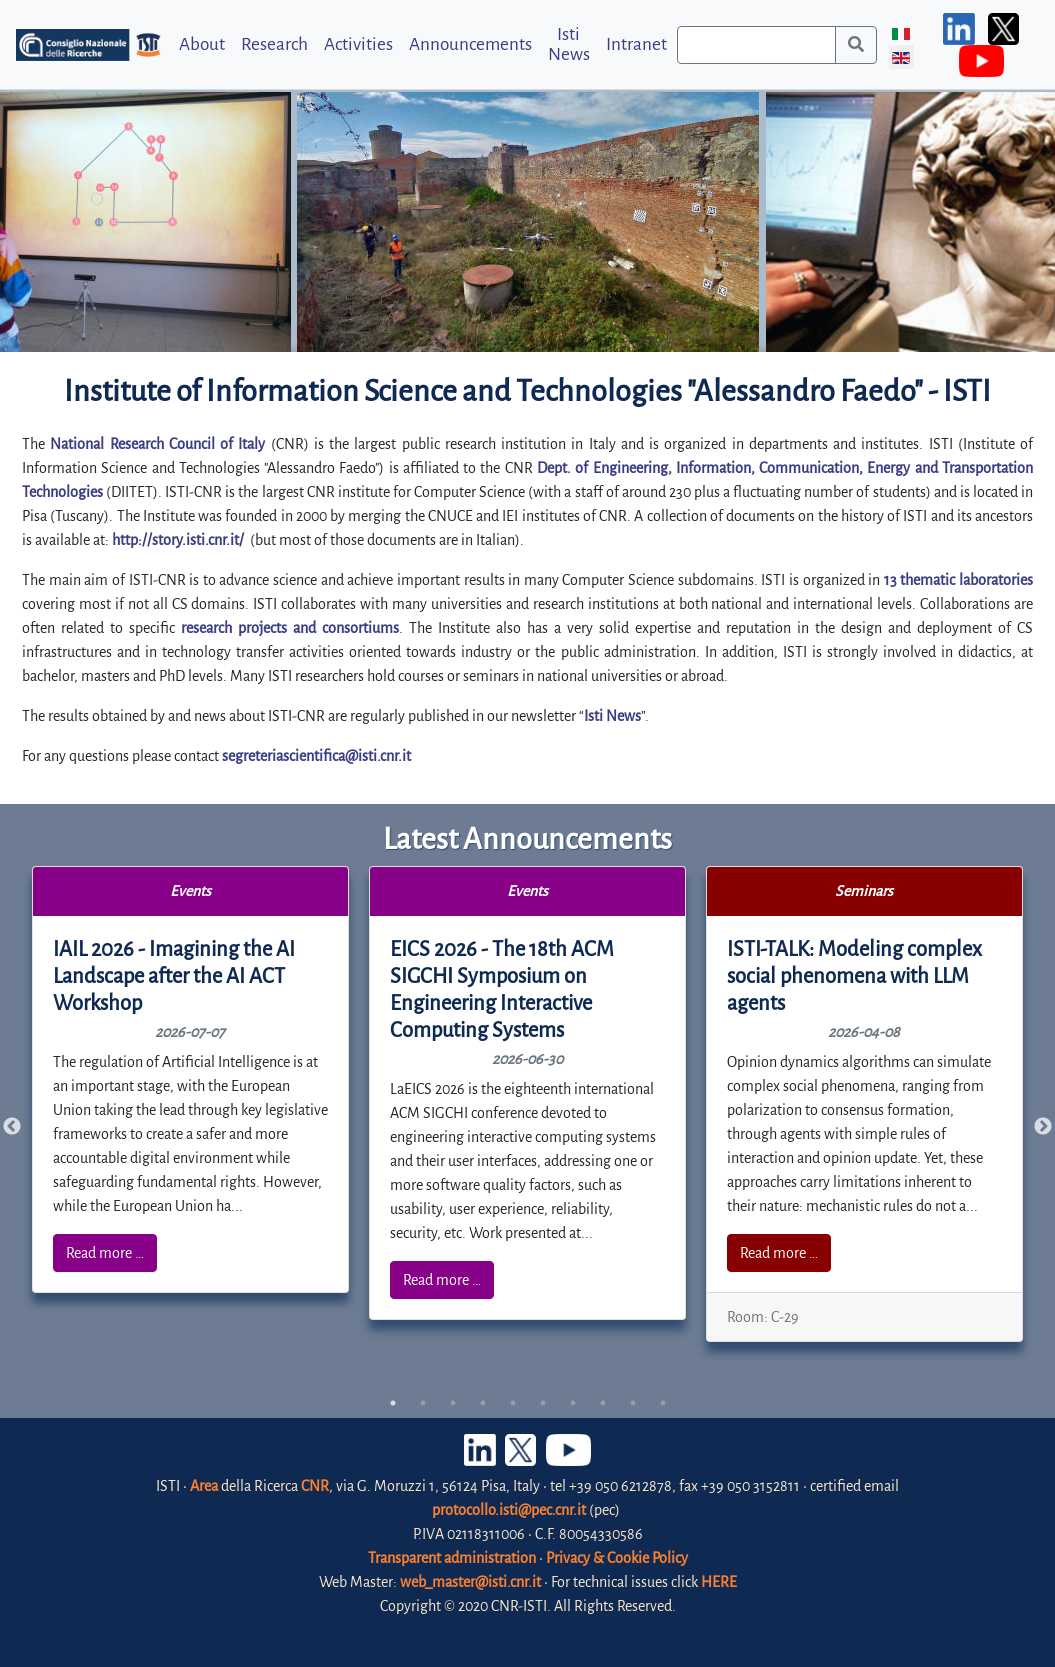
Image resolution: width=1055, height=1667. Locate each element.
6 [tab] (543, 1403)
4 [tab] (483, 1403)
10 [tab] (663, 1403)
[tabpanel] (191, 1079)
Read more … (105, 1253)
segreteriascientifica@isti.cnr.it (316, 756)
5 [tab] (513, 1403)
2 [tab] (423, 1403)
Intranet (636, 44)
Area (204, 1486)
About (202, 44)
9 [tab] (633, 1403)
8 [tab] (603, 1403)
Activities (358, 44)
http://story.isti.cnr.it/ (178, 540)
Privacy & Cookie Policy (617, 1558)
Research (274, 44)
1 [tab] (393, 1403)
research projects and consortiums (290, 628)
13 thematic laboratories (958, 580)
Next (1043, 1127)
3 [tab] (453, 1403)
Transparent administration (452, 1558)
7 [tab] (573, 1403)
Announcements (470, 44)
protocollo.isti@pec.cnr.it (509, 1510)
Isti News (569, 44)
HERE (719, 1582)
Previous (12, 1127)
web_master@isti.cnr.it (470, 1582)
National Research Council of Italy (157, 444)
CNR (315, 1486)
